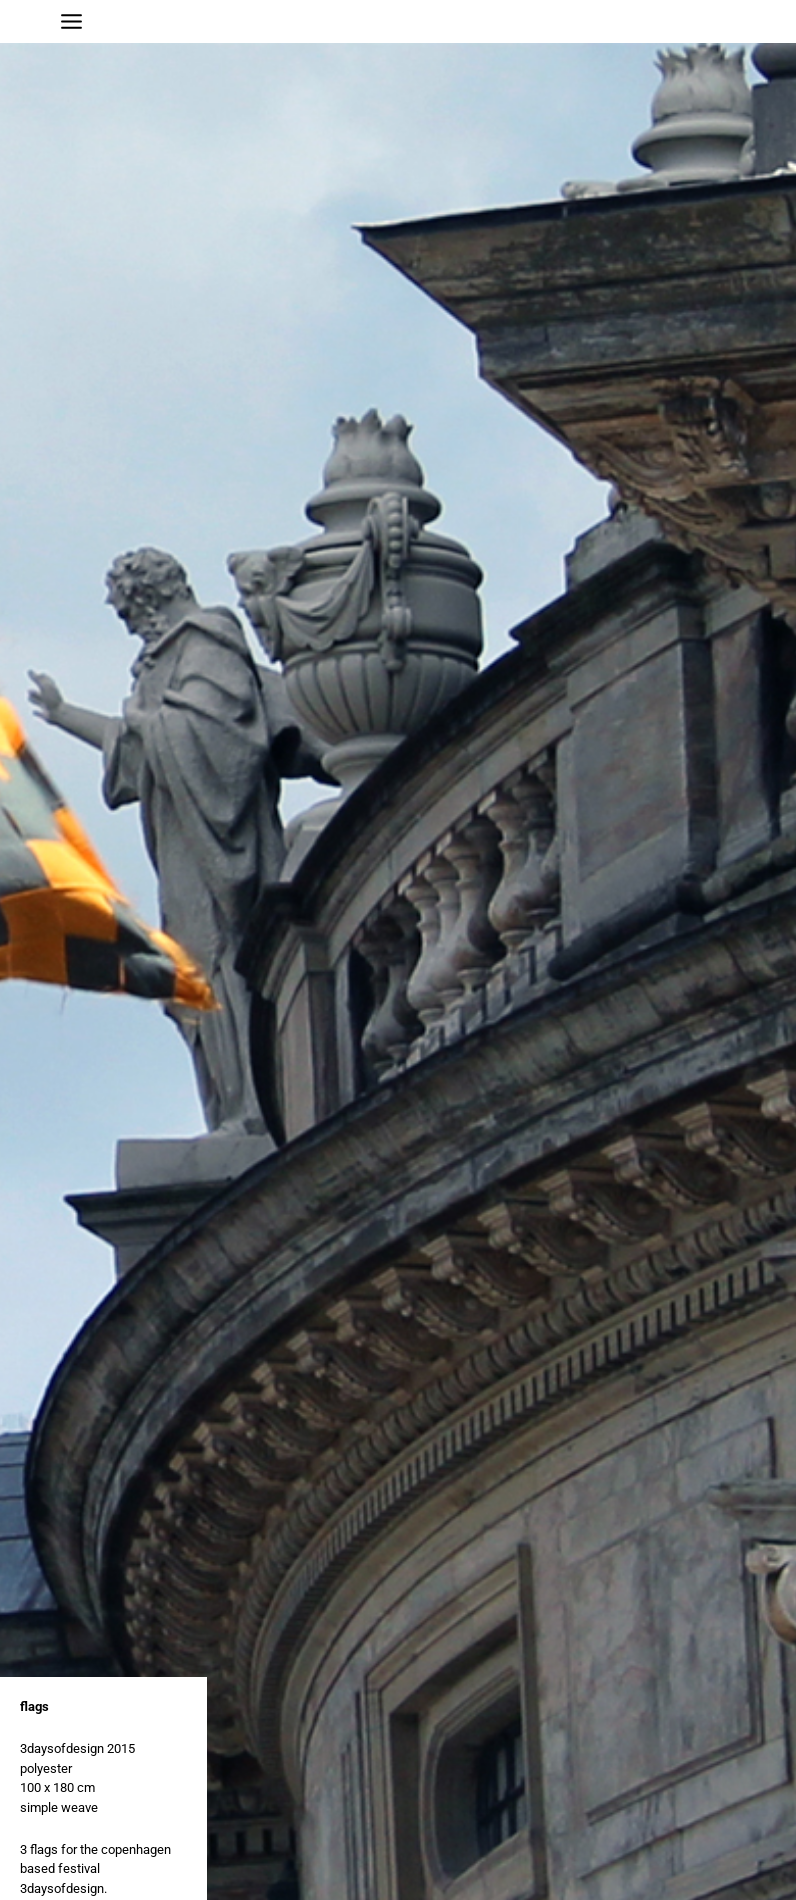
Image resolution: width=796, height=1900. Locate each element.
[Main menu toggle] (71, 21)
